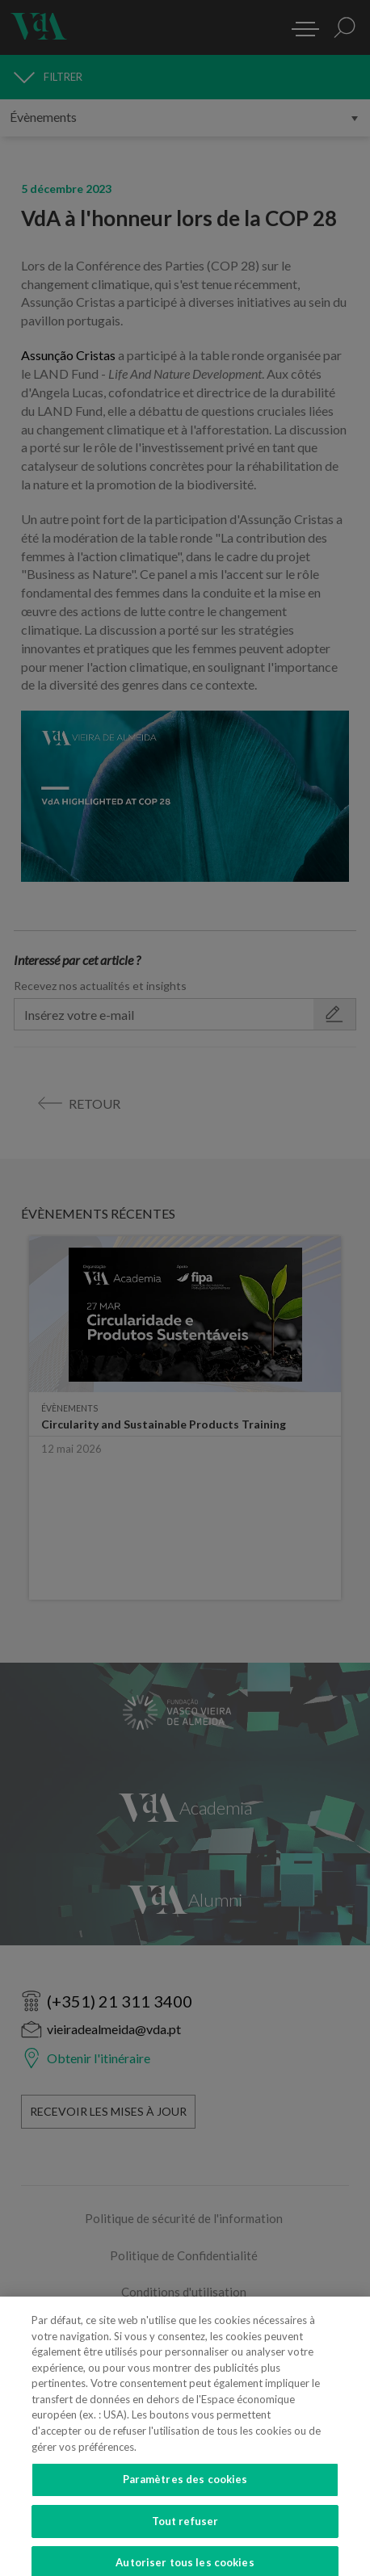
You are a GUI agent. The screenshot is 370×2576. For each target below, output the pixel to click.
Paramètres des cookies (185, 2491)
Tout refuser (185, 2532)
